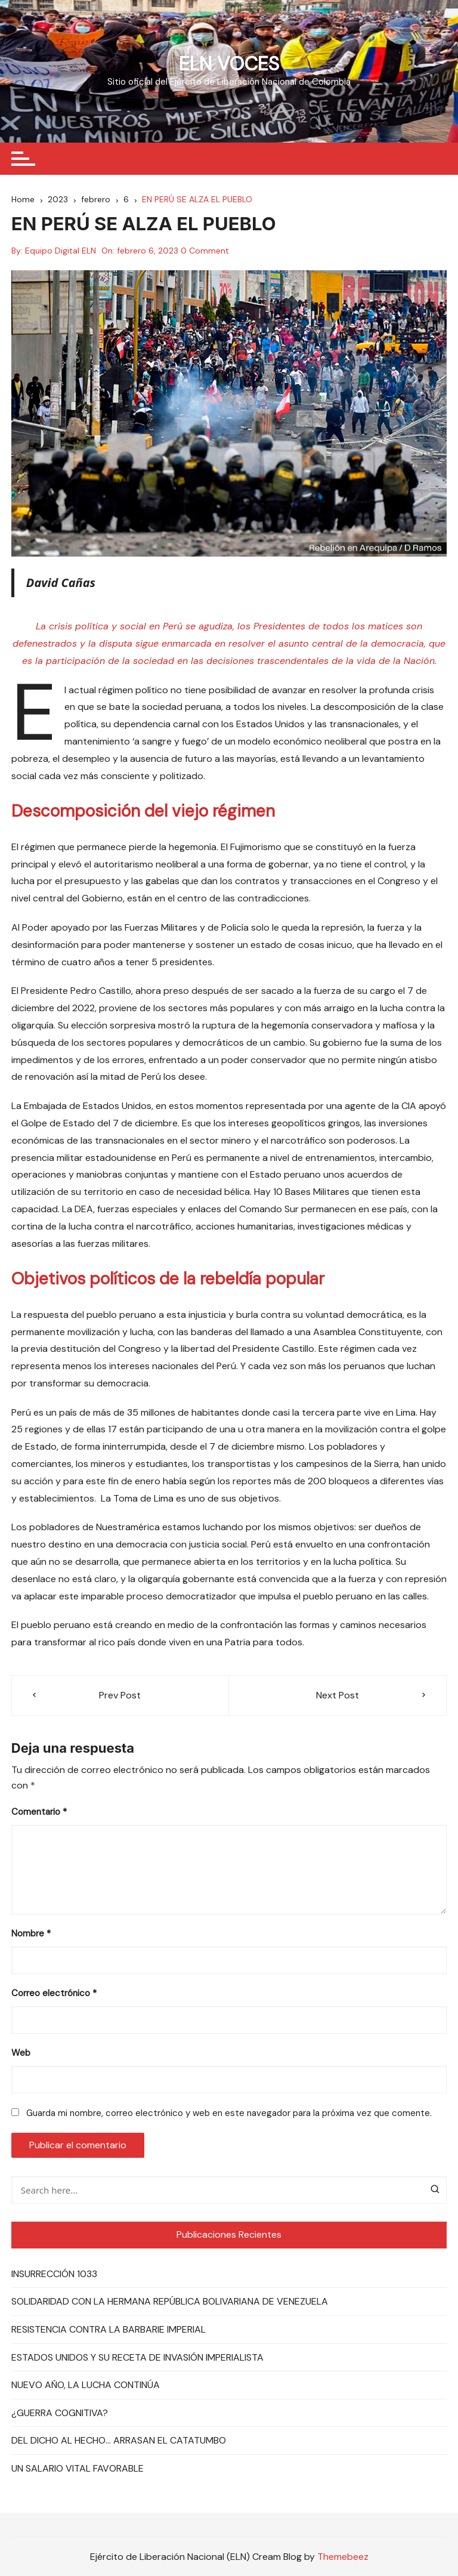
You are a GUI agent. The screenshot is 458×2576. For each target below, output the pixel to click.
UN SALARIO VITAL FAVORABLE (77, 2468)
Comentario (39, 1812)
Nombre (31, 1933)
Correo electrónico (54, 1993)
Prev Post (120, 1695)
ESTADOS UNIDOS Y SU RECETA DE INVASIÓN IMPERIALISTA (137, 2357)
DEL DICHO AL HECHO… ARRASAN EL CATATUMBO (118, 2440)
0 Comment (205, 250)
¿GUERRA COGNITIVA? (59, 2413)
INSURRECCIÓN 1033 (54, 2274)
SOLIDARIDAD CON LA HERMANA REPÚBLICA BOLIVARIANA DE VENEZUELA (169, 2301)
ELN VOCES (229, 63)
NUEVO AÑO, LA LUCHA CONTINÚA (85, 2385)
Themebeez (343, 2556)
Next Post (337, 1695)
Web (20, 2053)
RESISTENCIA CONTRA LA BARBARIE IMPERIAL (108, 2329)
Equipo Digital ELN (60, 250)
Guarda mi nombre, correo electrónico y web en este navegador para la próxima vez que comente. (229, 2113)
